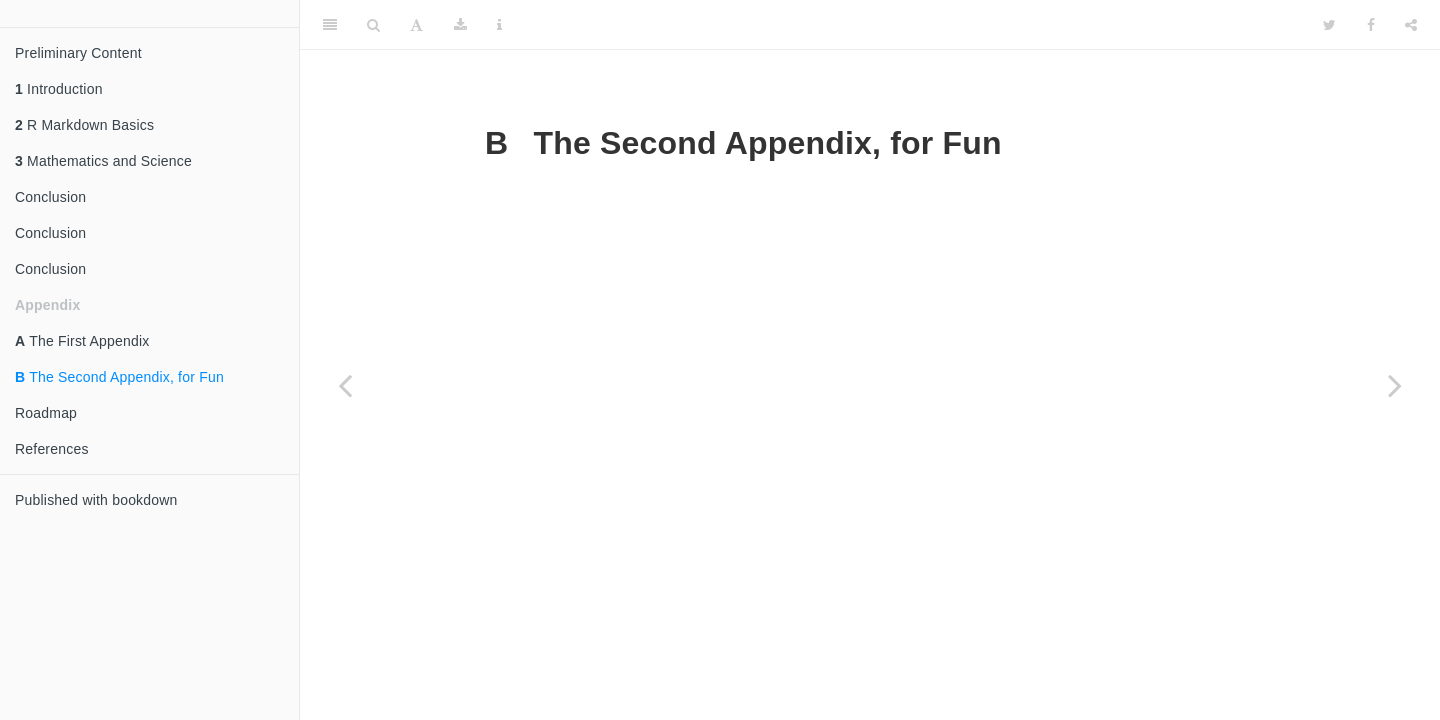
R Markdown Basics (84, 125)
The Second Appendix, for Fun (119, 377)
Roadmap (46, 413)
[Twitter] (1329, 25)
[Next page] (1395, 385)
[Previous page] (345, 385)
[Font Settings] (416, 25)
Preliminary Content (78, 53)
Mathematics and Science (103, 161)
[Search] (373, 25)
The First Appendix (82, 341)
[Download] (460, 25)
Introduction (59, 89)
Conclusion (50, 197)
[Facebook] (1371, 25)
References (52, 449)
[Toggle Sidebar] (330, 25)
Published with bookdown (96, 500)
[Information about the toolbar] (499, 25)
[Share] (1411, 25)
